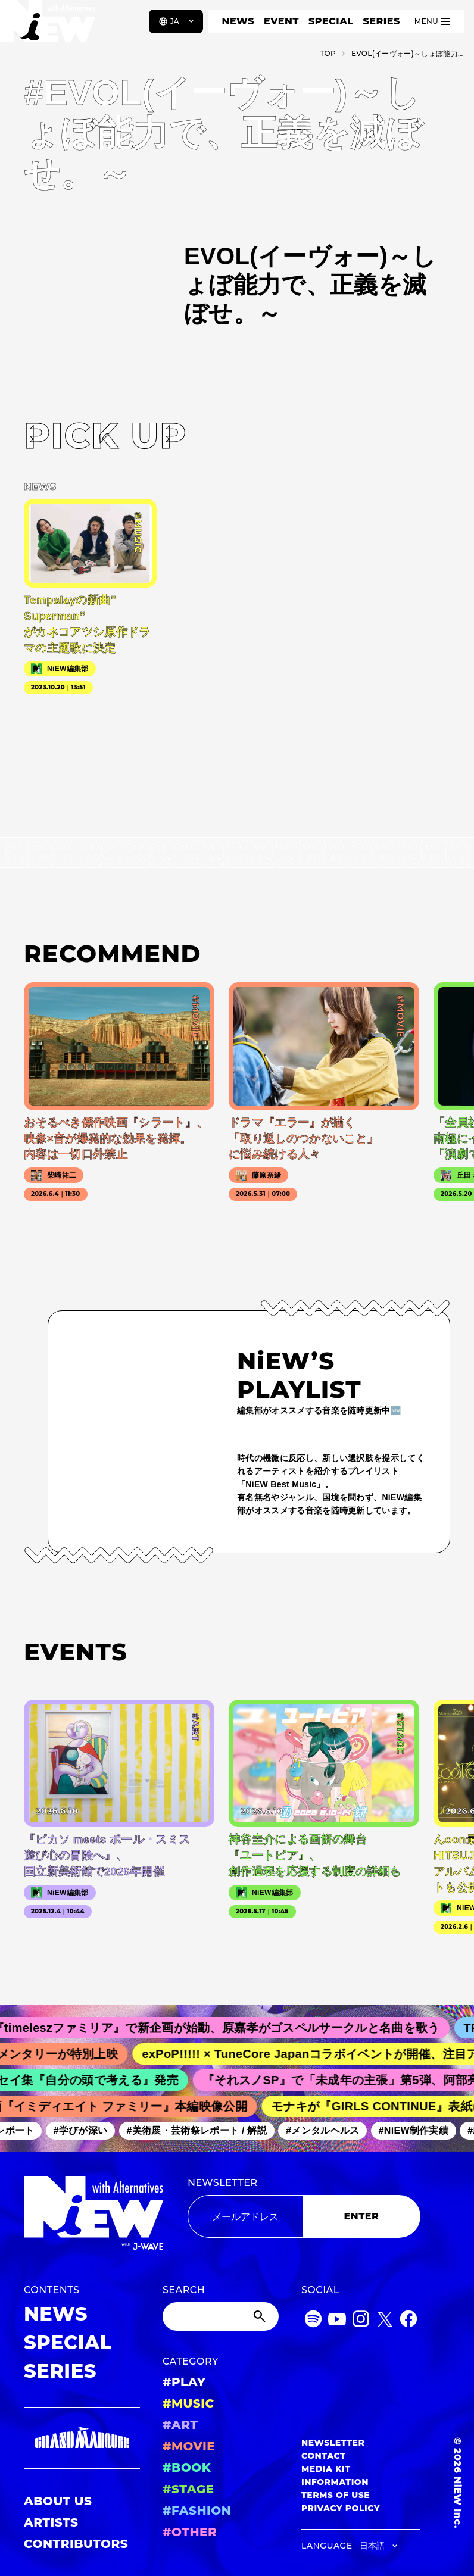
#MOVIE (189, 2446)
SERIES (381, 21)
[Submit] (261, 2316)
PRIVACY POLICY (340, 2508)
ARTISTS (51, 2522)
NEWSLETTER (223, 2182)
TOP (328, 53)
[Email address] (245, 2216)
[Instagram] (361, 2321)
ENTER (361, 2216)
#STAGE (188, 2489)
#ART (180, 2425)
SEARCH (184, 2290)
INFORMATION (335, 2482)
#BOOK (187, 2468)
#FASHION (197, 2510)
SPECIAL (331, 21)
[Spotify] (313, 2321)
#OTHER (190, 2532)
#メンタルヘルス (330, 2130)
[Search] (221, 2316)
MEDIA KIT (326, 2468)
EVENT (281, 21)
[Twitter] (385, 2321)
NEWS (238, 21)
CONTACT (323, 2455)
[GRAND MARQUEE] (82, 2438)
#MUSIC (188, 2403)
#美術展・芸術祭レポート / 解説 (205, 2130)
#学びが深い (88, 2130)
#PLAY (184, 2382)
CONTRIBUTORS (76, 2544)
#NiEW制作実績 (421, 2130)
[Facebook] (408, 2321)
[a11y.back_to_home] (48, 25)
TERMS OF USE (335, 2495)
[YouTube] (337, 2321)
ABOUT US (58, 2501)
